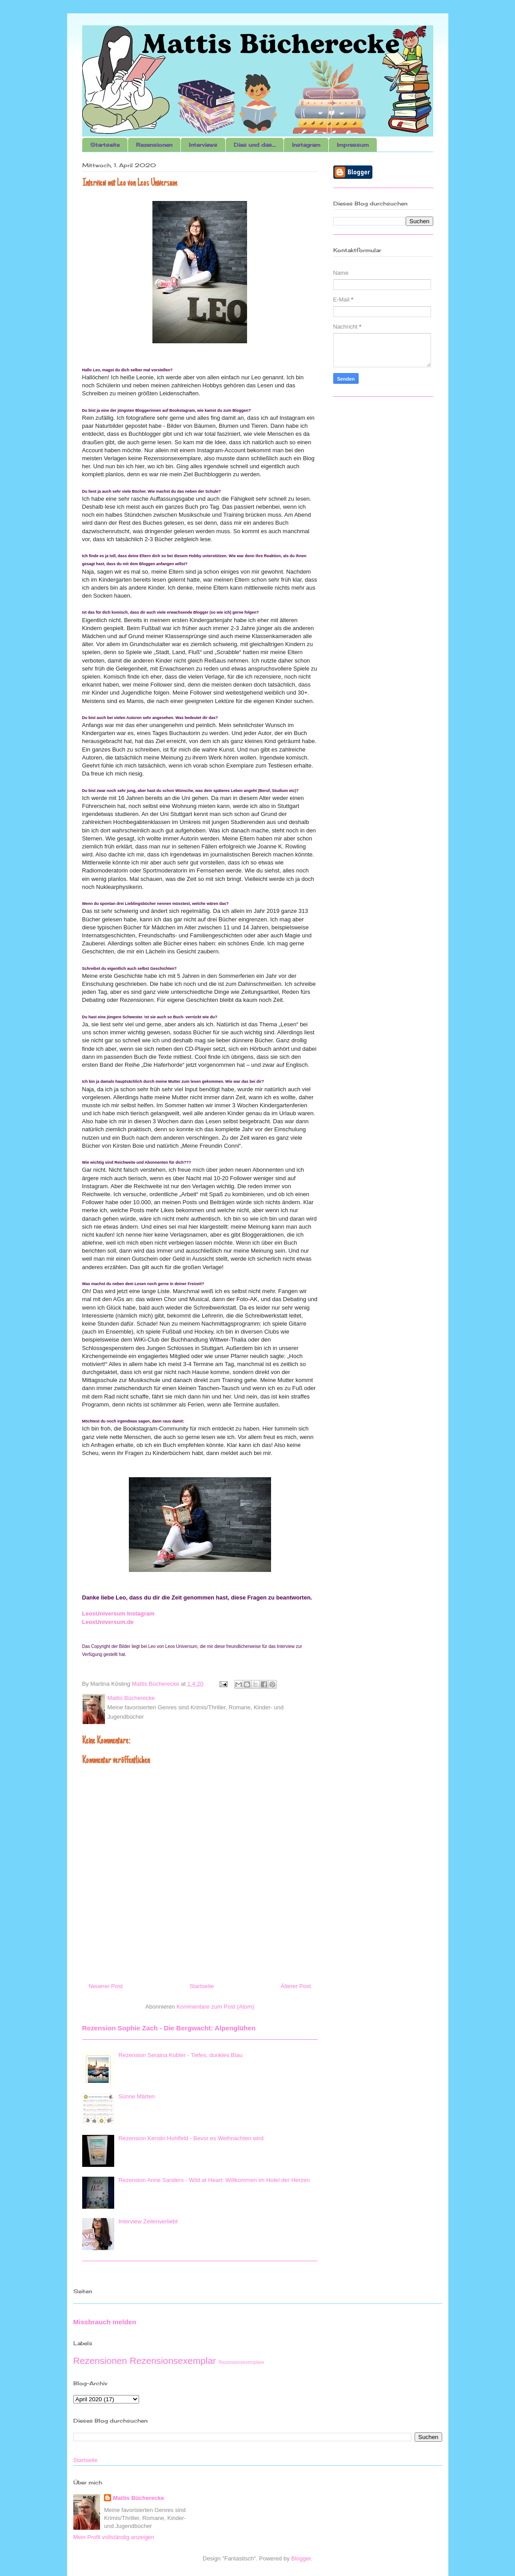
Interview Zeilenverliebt (148, 2221)
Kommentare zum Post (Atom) (215, 2006)
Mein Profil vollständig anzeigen (114, 2537)
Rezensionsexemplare (241, 2362)
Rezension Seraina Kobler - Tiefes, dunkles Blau (181, 2055)
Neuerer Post (106, 1986)
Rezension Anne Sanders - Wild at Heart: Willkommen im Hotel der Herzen (214, 2180)
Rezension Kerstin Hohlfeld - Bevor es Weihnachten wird (191, 2138)
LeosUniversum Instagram (118, 1613)
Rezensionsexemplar (173, 2360)
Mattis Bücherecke (138, 2498)
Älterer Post (296, 1986)
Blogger (301, 2558)
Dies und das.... (254, 144)
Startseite (105, 144)
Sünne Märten (137, 2096)
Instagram (306, 144)
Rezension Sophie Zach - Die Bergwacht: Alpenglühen (169, 2028)
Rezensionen (154, 144)
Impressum (353, 144)
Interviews (203, 144)
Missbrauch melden (104, 2322)
